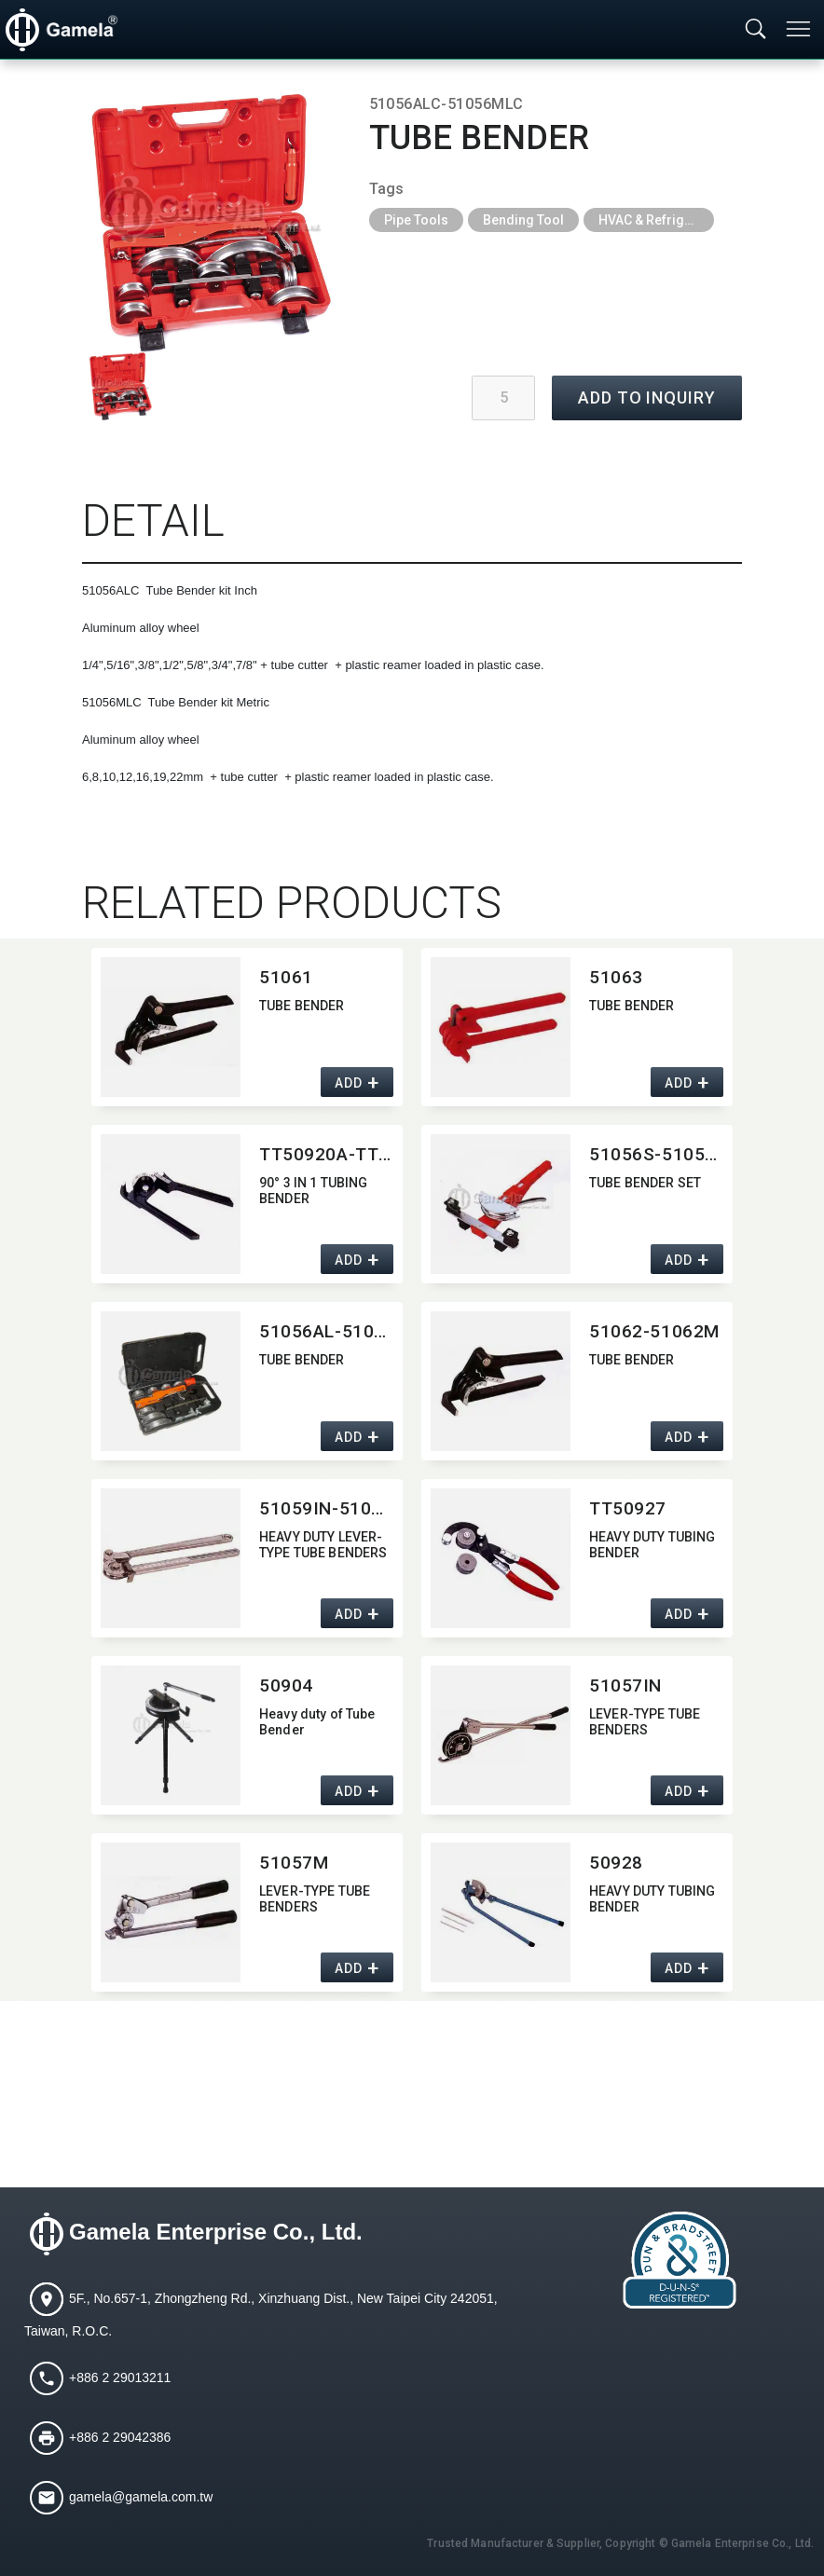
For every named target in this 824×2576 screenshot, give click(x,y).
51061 (286, 977)
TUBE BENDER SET (645, 1182)
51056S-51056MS (656, 1154)
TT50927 (627, 1508)
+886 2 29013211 (120, 2376)
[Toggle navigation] (799, 29)
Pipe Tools (416, 219)
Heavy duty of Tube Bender (317, 1721)
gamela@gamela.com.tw (141, 2495)
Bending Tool (523, 219)
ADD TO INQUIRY (647, 397)
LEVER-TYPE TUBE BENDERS (644, 1721)
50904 (286, 1685)
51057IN (625, 1685)
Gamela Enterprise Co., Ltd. (216, 2231)
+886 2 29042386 (120, 2436)
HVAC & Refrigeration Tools (656, 219)
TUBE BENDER (302, 1005)
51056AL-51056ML (326, 1331)
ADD (348, 1083)
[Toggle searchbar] (755, 30)
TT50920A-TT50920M (326, 1154)
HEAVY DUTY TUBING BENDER (652, 1544)
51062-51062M (654, 1331)
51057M (293, 1862)
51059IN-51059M (326, 1508)
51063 (616, 977)
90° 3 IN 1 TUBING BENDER (313, 1190)
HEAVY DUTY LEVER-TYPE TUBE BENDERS (323, 1544)
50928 (616, 1862)
